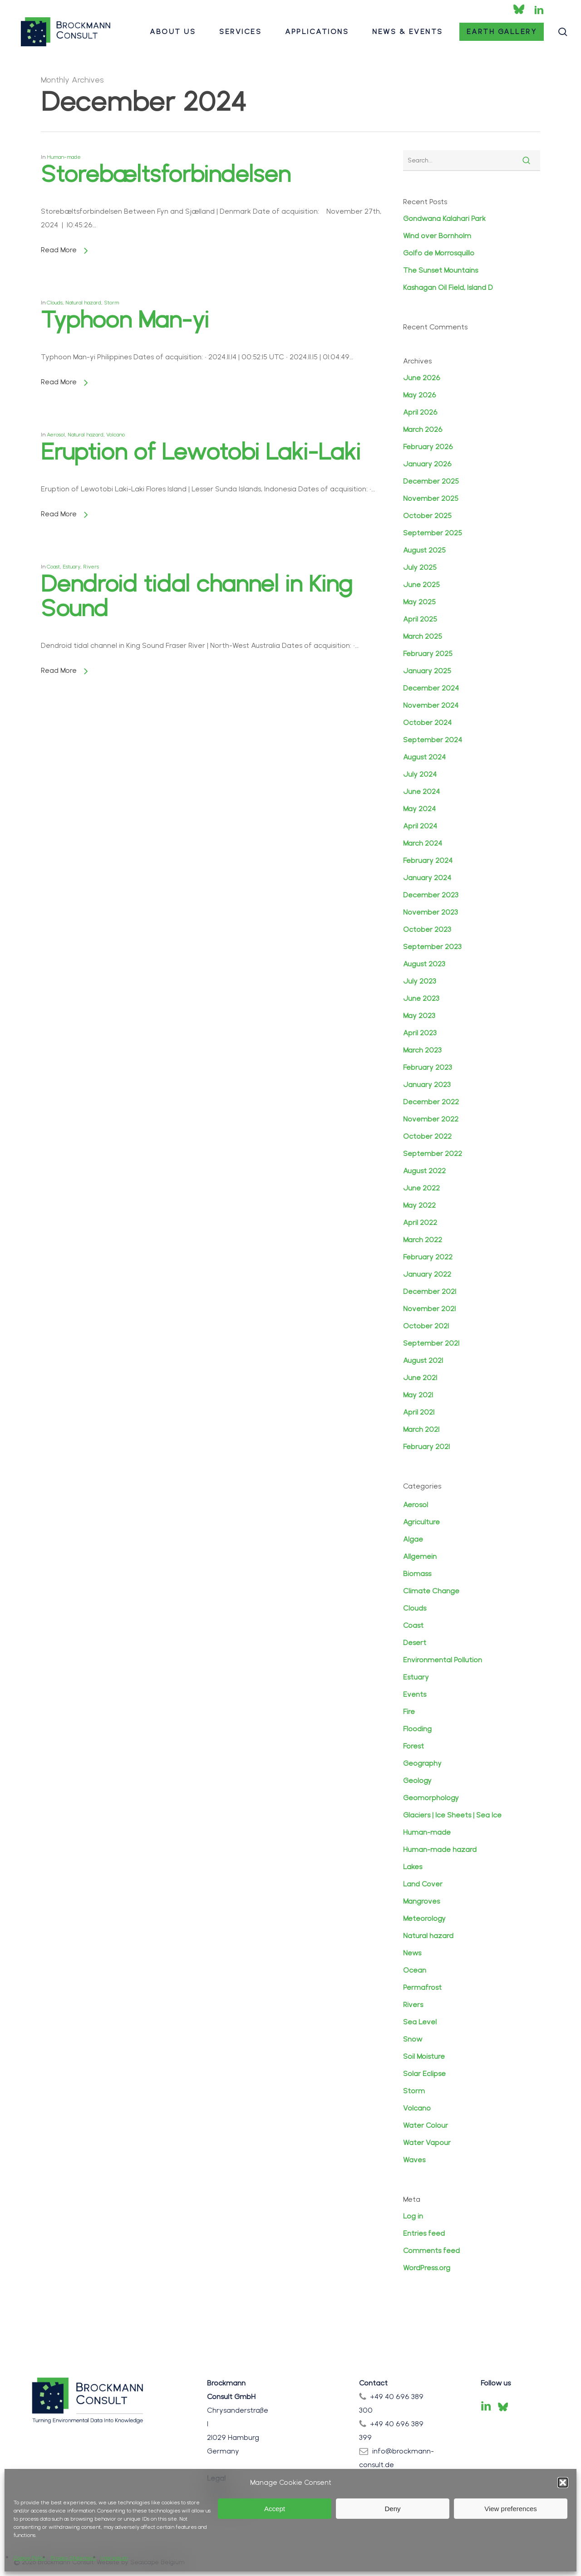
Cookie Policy (30, 2558)
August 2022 (424, 1170)
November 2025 (430, 498)
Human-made (64, 157)
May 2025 (419, 601)
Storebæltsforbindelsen (165, 174)
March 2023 (422, 1050)
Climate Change (431, 1591)
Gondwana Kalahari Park (444, 218)
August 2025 (424, 550)
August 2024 (424, 757)
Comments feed (431, 2250)
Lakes (412, 1866)
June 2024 (421, 791)
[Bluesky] (503, 2406)
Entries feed (424, 2233)
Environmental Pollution (442, 1659)
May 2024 (419, 808)
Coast (56, 709)
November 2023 (430, 912)
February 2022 (428, 1257)
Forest (413, 1746)
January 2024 (427, 877)
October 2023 (427, 929)
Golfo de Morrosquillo (438, 253)
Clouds (414, 1608)
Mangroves (421, 1901)
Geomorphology (431, 1797)
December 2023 (430, 895)
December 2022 (431, 1101)
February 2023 (427, 1067)
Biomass (417, 1573)
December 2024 (431, 688)
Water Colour (425, 2125)
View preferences (510, 2508)
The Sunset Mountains (440, 270)
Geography (422, 1763)
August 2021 (423, 1360)
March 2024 (422, 843)
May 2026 (419, 395)
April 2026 (420, 412)
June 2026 (421, 377)
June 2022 (421, 1188)
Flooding (417, 1728)
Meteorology (424, 1918)
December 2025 (431, 481)
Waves (414, 2159)
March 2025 (422, 636)
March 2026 (423, 429)
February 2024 (428, 860)
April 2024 (420, 826)
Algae (413, 1539)
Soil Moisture (424, 2056)
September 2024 (432, 739)
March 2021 (421, 1429)
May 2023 (419, 1015)
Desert (414, 1642)
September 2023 (432, 946)
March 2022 (422, 1239)
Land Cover (423, 1884)
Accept (274, 2508)
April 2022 (420, 1222)
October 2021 (426, 1326)
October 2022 (427, 1136)
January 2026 (427, 464)
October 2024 (427, 722)
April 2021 (418, 1412)
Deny (392, 2508)
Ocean (414, 1970)
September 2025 (432, 533)
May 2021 (418, 1395)
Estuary (74, 709)
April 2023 (420, 1032)
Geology (417, 1780)
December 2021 (429, 1291)
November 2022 (430, 1119)
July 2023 (419, 981)
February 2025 (428, 653)
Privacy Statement (73, 2558)
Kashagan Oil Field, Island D (448, 287)
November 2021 (429, 1308)
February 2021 (426, 1446)
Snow (412, 2039)
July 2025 (420, 567)
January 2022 (427, 1274)
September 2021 (431, 1343)
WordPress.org (426, 2267)
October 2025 (427, 515)
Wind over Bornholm (437, 235)
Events (414, 1694)
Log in (413, 2216)
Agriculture (421, 1522)
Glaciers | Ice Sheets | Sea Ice (452, 1815)
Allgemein (420, 1556)
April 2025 (420, 619)
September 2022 (432, 1153)
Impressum (114, 2558)
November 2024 (430, 705)
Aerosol (415, 1504)
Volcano (417, 2108)
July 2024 (420, 774)
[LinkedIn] (486, 2407)
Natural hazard (428, 1935)
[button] (562, 2482)
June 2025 (421, 584)
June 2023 (421, 998)
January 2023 (427, 1084)
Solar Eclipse (424, 2073)
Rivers (93, 709)
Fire (409, 1711)
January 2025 (427, 670)
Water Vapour (427, 2142)
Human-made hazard (440, 1849)
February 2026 (428, 446)
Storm (414, 2090)
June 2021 (420, 1377)
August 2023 (424, 964)
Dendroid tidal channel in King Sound (196, 724)
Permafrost (422, 1987)
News (412, 1953)
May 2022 (419, 1205)
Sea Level (420, 2022)
